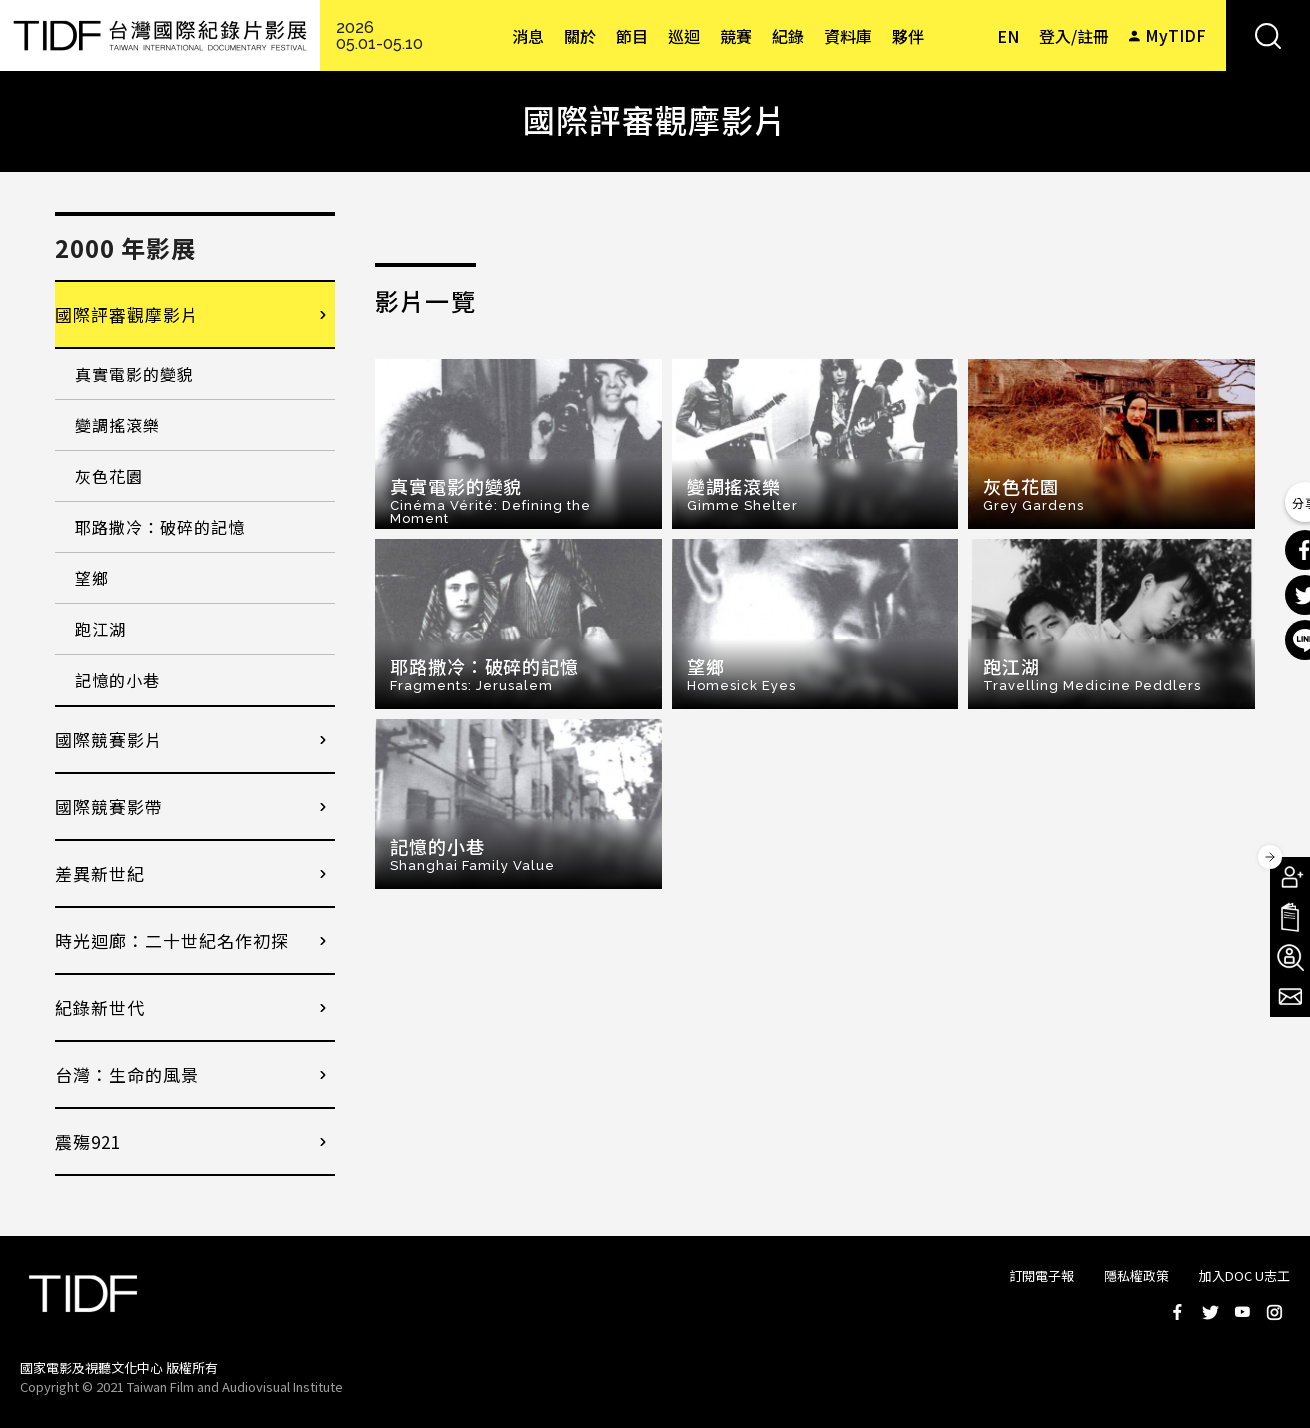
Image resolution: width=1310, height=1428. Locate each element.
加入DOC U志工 (1244, 1275)
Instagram (1274, 1312)
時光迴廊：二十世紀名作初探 (172, 940)
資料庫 (848, 36)
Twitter (1210, 1312)
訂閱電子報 (1041, 1275)
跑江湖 (100, 629)
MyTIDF (1175, 35)
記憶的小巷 (117, 680)
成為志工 (1290, 957)
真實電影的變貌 (134, 374)
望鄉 (92, 578)
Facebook (1178, 1312)
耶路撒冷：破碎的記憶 (160, 527)
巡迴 (684, 36)
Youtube (1242, 1312)
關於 (580, 36)
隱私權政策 (1136, 1275)
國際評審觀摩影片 (127, 314)
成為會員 (1290, 877)
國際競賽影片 (109, 739)
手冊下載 (1290, 917)
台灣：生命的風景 (127, 1074)
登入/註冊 (1074, 36)
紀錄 (788, 36)
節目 (632, 36)
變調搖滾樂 (117, 425)
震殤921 (88, 1141)
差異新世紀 (100, 873)
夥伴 (908, 36)
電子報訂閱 (1290, 997)
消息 (528, 36)
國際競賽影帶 (109, 806)
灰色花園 (109, 476)
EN (1008, 36)
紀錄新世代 (100, 1007)
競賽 (736, 36)
